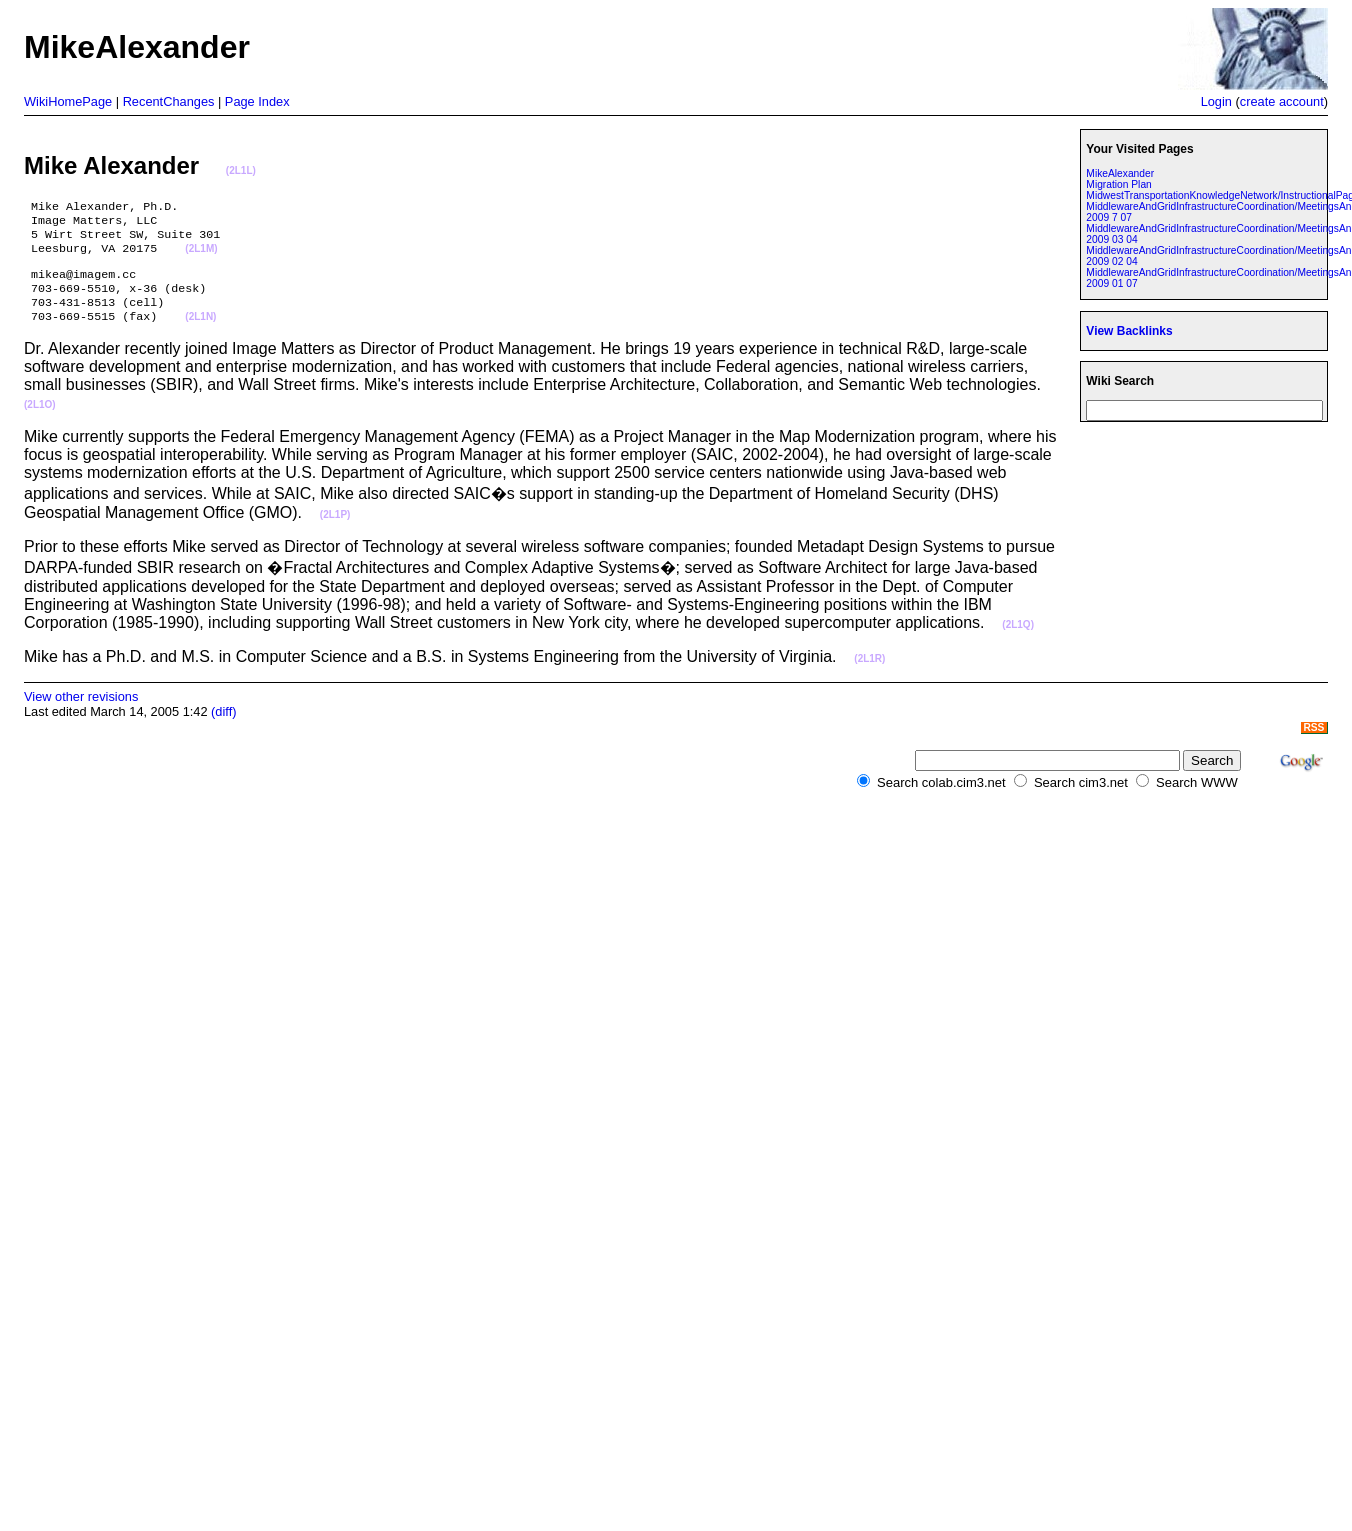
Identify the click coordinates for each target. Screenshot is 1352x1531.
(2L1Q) (1018, 640)
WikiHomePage (68, 101)
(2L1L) (241, 170)
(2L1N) (200, 333)
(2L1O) (40, 420)
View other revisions (81, 712)
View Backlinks (1129, 331)
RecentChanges (169, 101)
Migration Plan (1118, 184)
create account (1282, 101)
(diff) (223, 727)
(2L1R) (869, 674)
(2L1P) (335, 530)
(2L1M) (201, 257)
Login (1216, 101)
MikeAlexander (1120, 173)
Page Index (257, 101)
